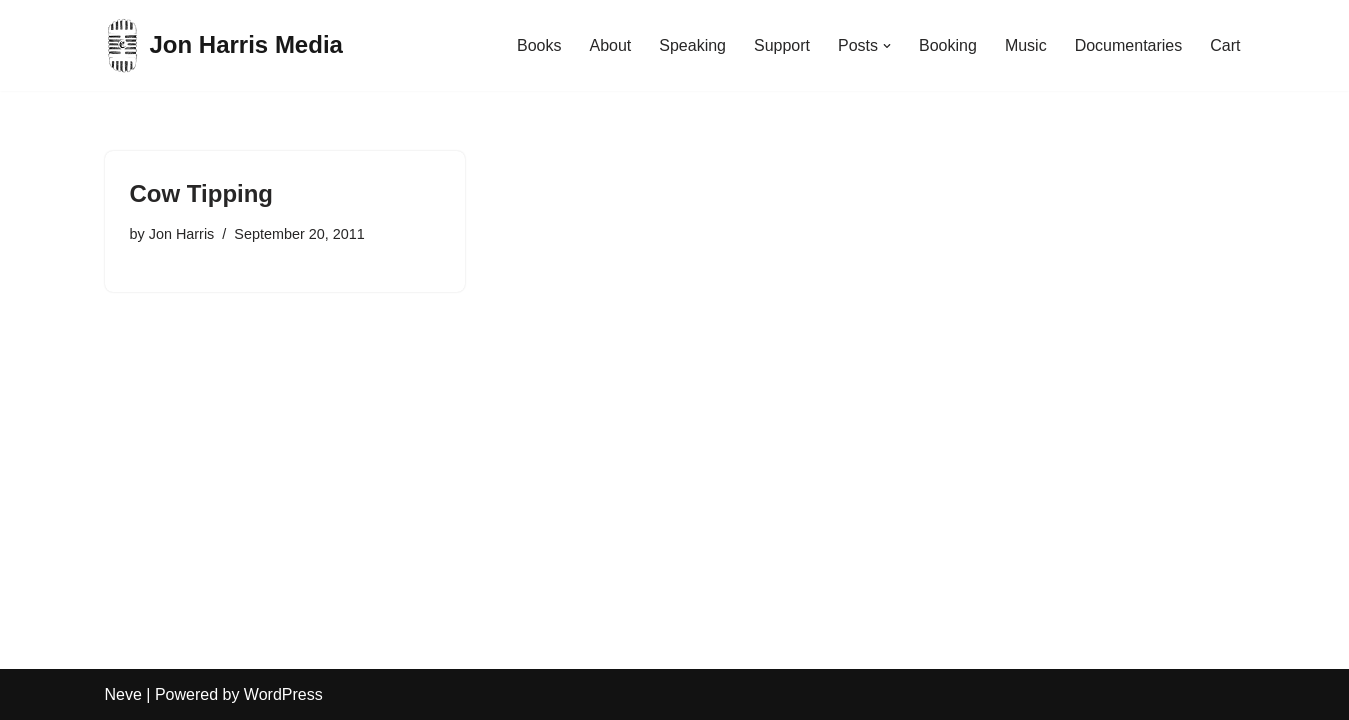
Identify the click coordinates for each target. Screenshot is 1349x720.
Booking (948, 45)
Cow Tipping (202, 193)
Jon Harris (182, 234)
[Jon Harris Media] (224, 45)
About (610, 45)
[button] (887, 46)
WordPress (283, 694)
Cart (1225, 45)
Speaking (692, 45)
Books (539, 45)
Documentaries (1129, 45)
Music (1026, 45)
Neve (123, 694)
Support (782, 45)
